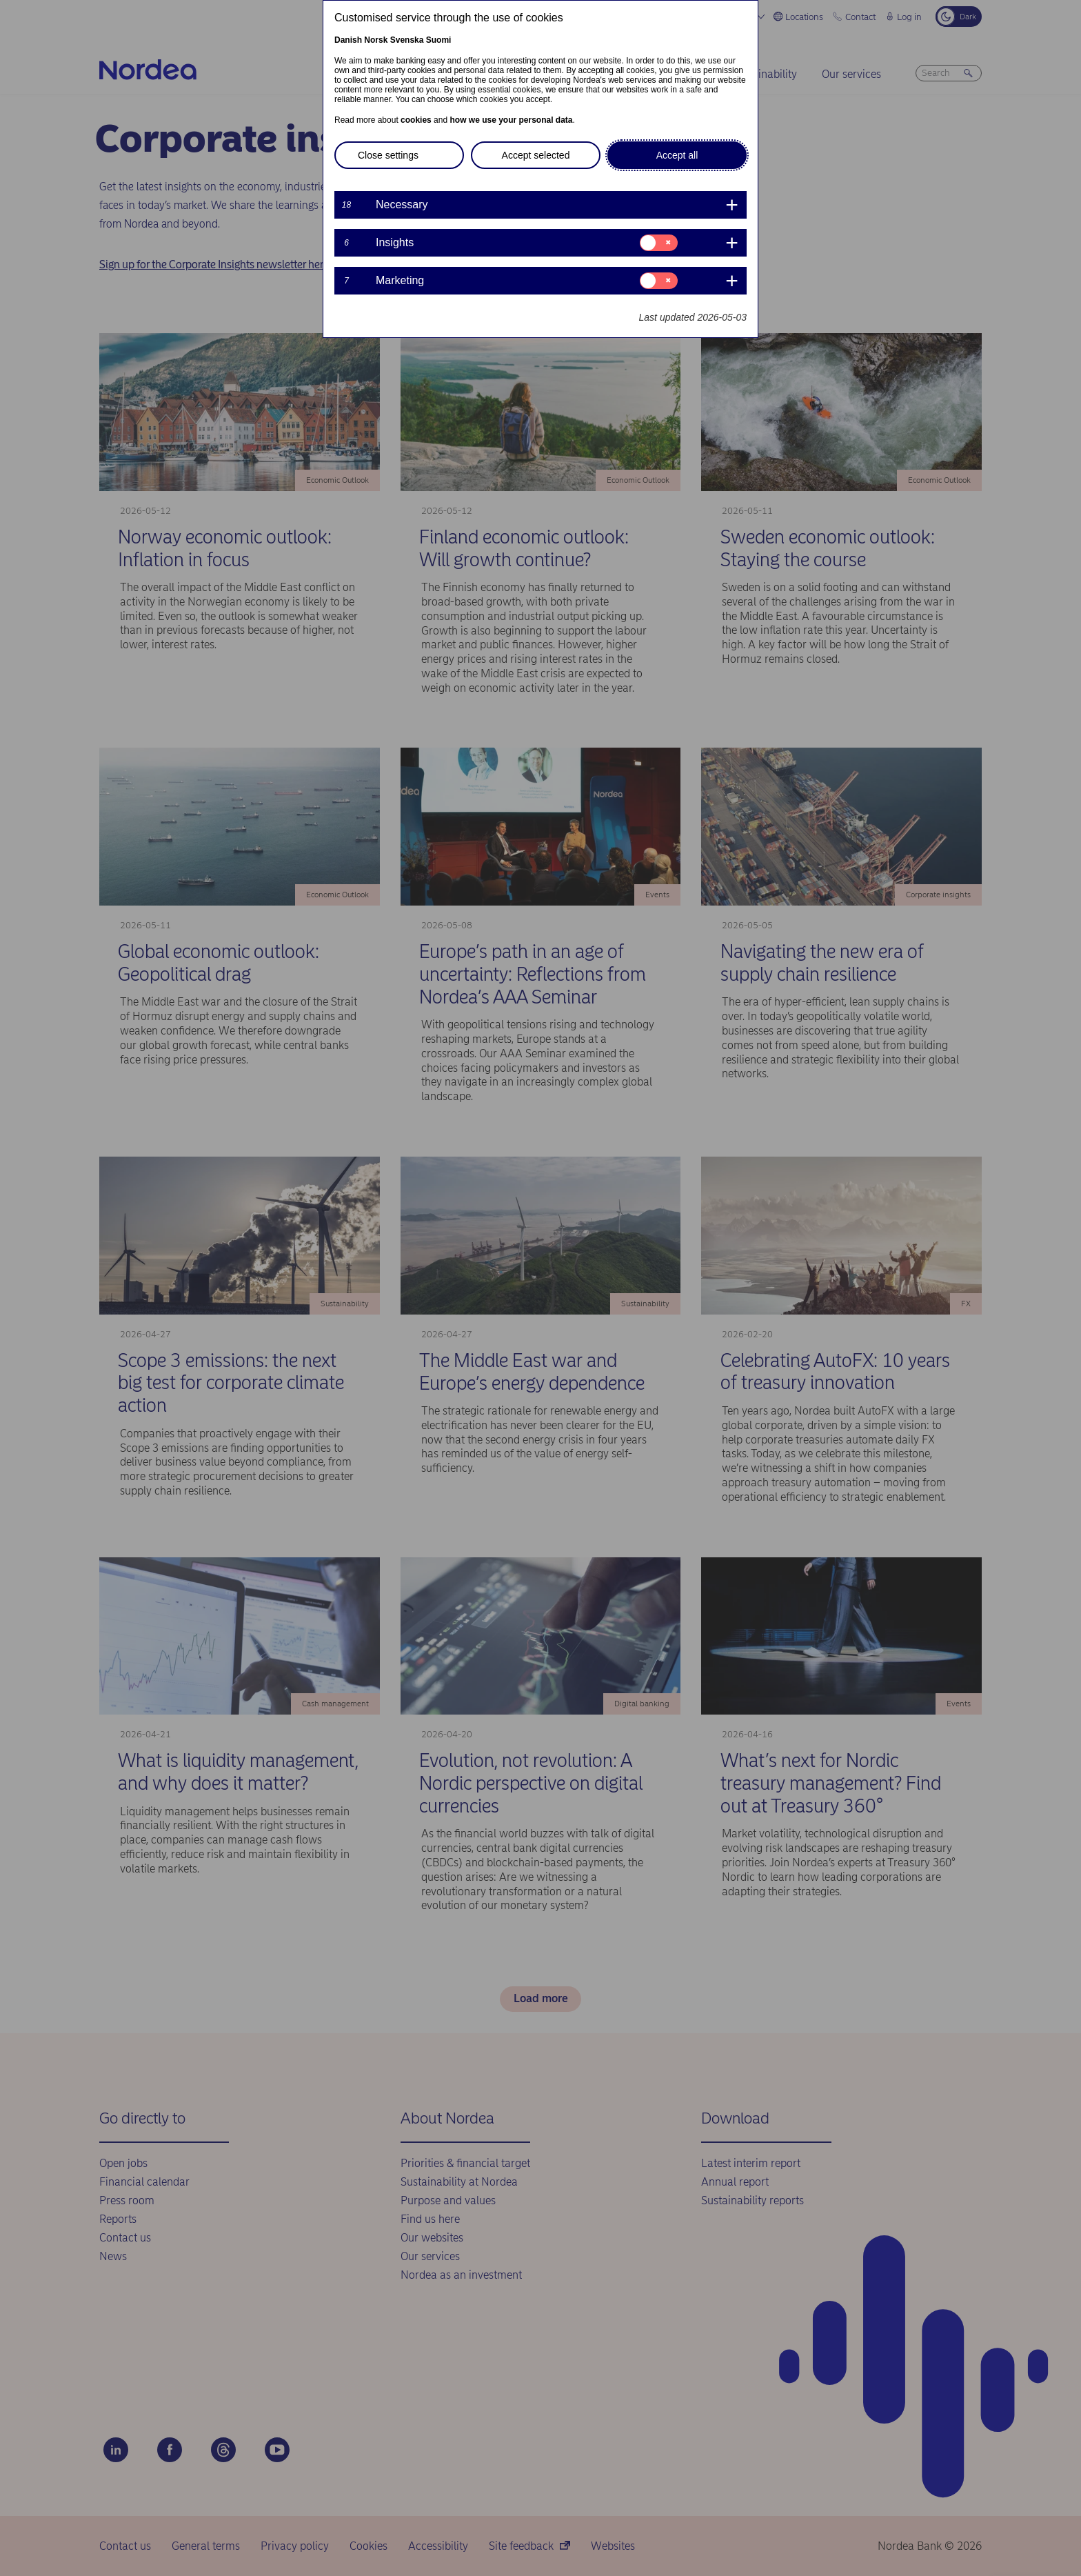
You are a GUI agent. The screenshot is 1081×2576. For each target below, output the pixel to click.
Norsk (375, 40)
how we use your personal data (510, 120)
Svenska (407, 40)
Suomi (439, 40)
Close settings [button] (388, 155)
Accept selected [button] (536, 155)
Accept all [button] (677, 155)
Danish (348, 40)
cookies (416, 120)
